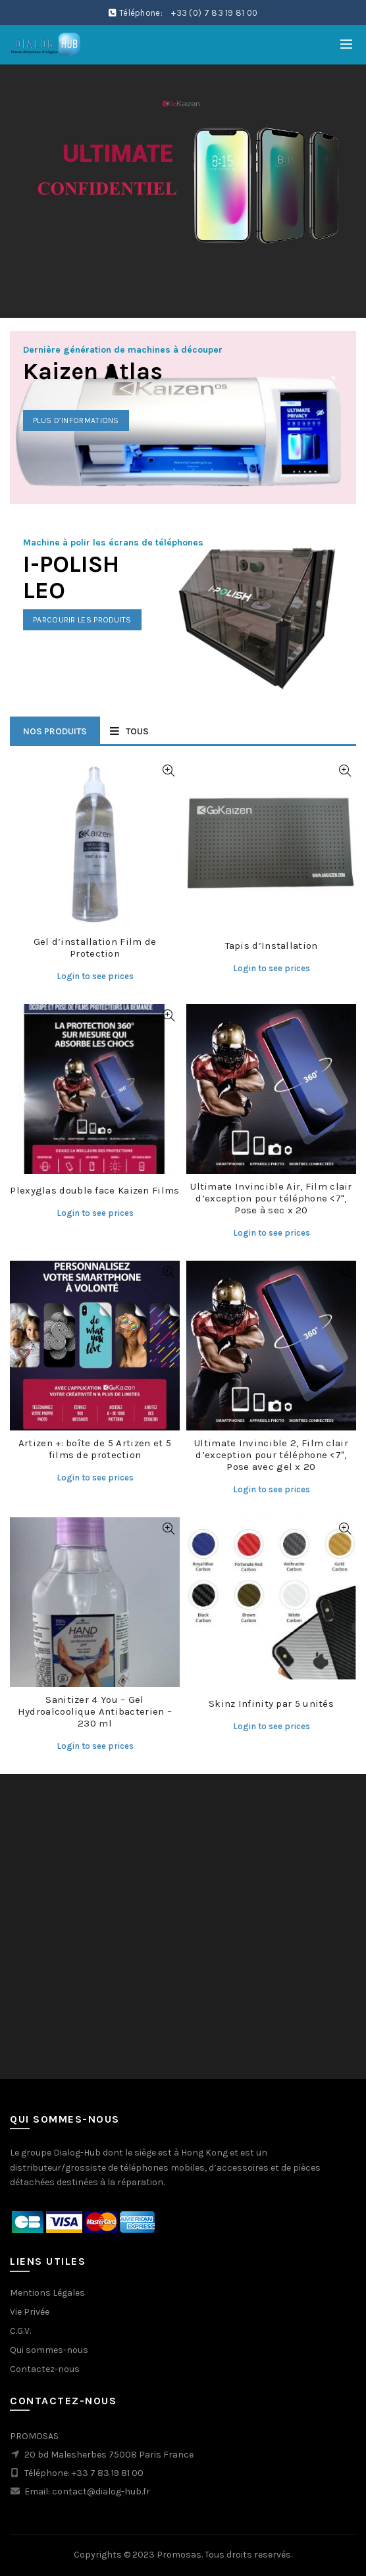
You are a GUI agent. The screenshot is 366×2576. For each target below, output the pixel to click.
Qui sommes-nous (49, 2350)
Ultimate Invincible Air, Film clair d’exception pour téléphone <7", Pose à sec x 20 (271, 1198)
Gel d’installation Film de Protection (95, 947)
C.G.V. (20, 2330)
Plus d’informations (76, 420)
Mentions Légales (47, 2292)
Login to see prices (95, 976)
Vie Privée (29, 2311)
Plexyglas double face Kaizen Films (94, 1190)
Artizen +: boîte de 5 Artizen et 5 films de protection (94, 1449)
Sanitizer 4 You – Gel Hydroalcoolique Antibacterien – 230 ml (95, 1711)
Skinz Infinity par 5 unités (271, 1703)
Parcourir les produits (82, 619)
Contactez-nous (45, 2369)
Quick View (168, 770)
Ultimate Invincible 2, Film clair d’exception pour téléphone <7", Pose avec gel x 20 (271, 1455)
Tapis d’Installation (271, 945)
